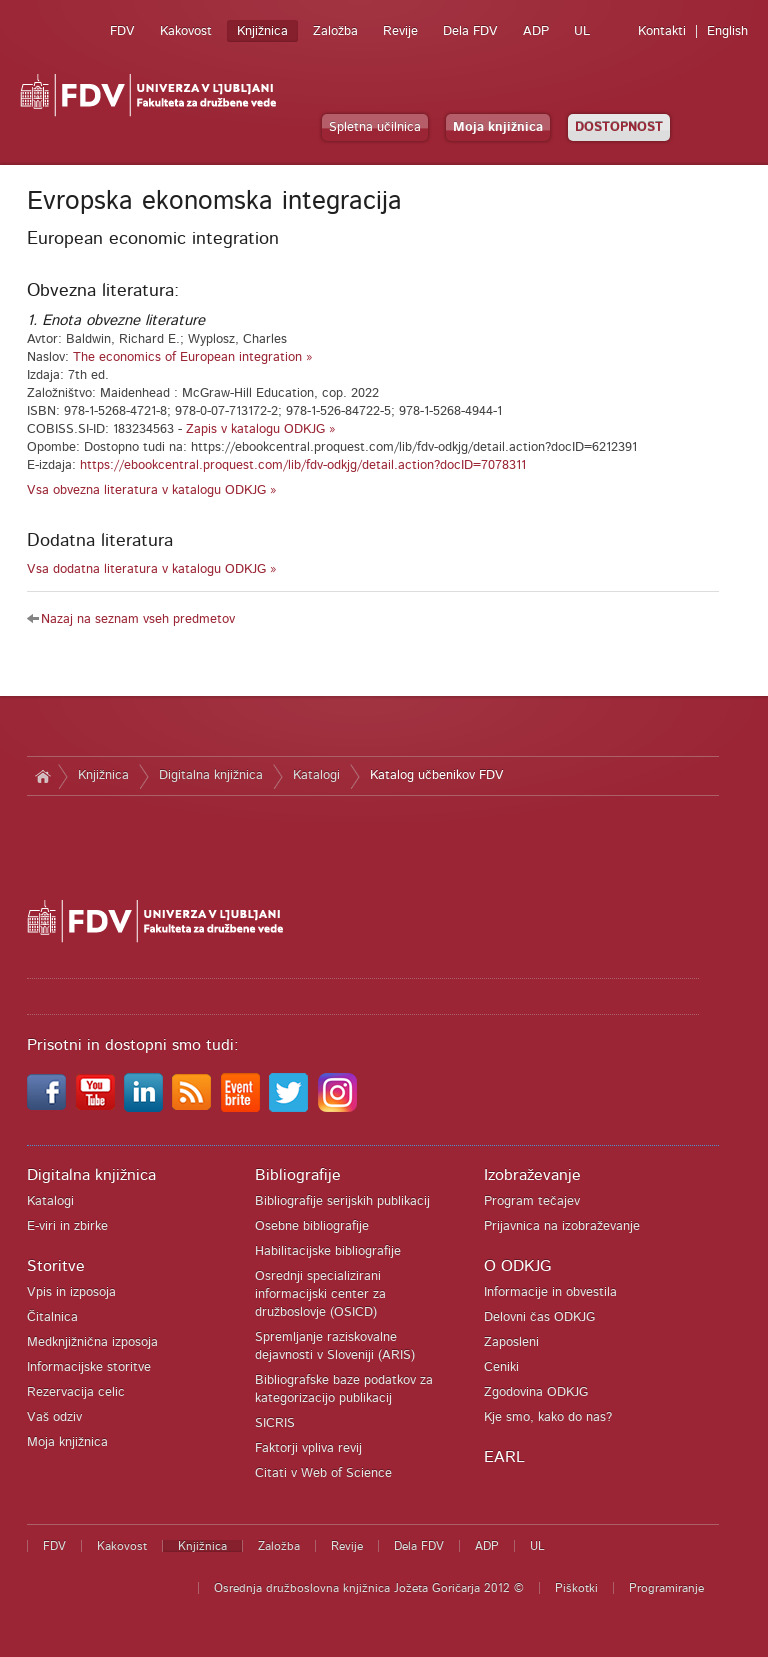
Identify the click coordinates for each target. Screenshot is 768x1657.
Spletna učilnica (375, 127)
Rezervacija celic (76, 1392)
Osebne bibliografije (312, 1226)
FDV (122, 31)
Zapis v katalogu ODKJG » (261, 429)
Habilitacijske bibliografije (328, 1251)
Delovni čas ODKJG (539, 1317)
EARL (504, 1457)
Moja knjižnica (498, 127)
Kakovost (186, 31)
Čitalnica (52, 1317)
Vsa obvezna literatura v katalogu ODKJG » (152, 490)
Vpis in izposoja (71, 1292)
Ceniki (501, 1367)
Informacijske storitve (89, 1367)
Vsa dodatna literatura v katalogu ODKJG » (152, 569)
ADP (536, 31)
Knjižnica (262, 31)
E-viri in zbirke (67, 1226)
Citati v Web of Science (323, 1473)
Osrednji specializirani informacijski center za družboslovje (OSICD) (320, 1294)
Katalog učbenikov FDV (437, 775)
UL (582, 31)
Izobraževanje (532, 1175)
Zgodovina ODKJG (536, 1392)
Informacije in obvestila (550, 1292)
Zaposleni (511, 1342)
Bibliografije (298, 1175)
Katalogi (316, 775)
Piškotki (576, 1588)
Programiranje (666, 1588)
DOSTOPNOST (619, 127)
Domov (42, 776)
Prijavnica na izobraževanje (562, 1226)
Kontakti (662, 31)
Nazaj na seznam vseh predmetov (138, 619)
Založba (335, 31)
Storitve (56, 1266)
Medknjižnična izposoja (92, 1342)
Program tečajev (532, 1201)
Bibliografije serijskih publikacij (342, 1201)
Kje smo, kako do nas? (548, 1417)
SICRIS (275, 1423)
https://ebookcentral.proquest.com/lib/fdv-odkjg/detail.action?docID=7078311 (303, 465)
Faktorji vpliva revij (308, 1448)
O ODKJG (517, 1266)
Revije (400, 31)
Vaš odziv (54, 1417)
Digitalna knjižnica (211, 775)
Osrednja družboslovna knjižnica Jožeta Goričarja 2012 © (369, 1588)
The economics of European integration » (193, 357)
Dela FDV (470, 31)
